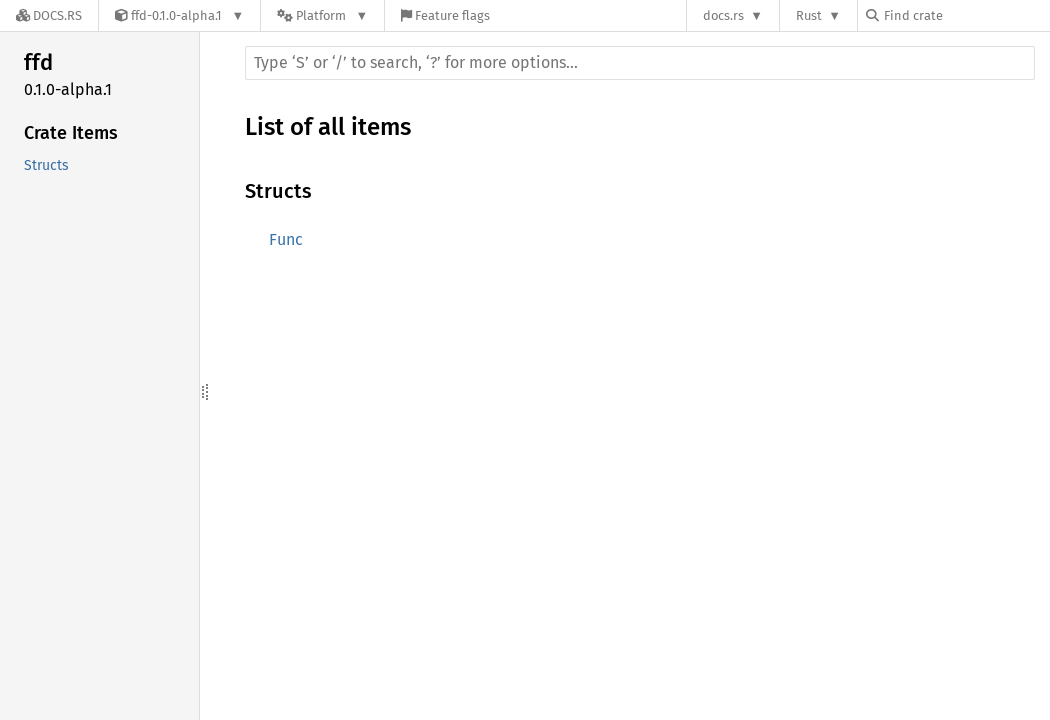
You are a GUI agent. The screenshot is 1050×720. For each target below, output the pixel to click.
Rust (809, 15)
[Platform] (322, 15)
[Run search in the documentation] (640, 63)
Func (286, 239)
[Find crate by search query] (966, 15)
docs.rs (723, 15)
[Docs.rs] (49, 15)
